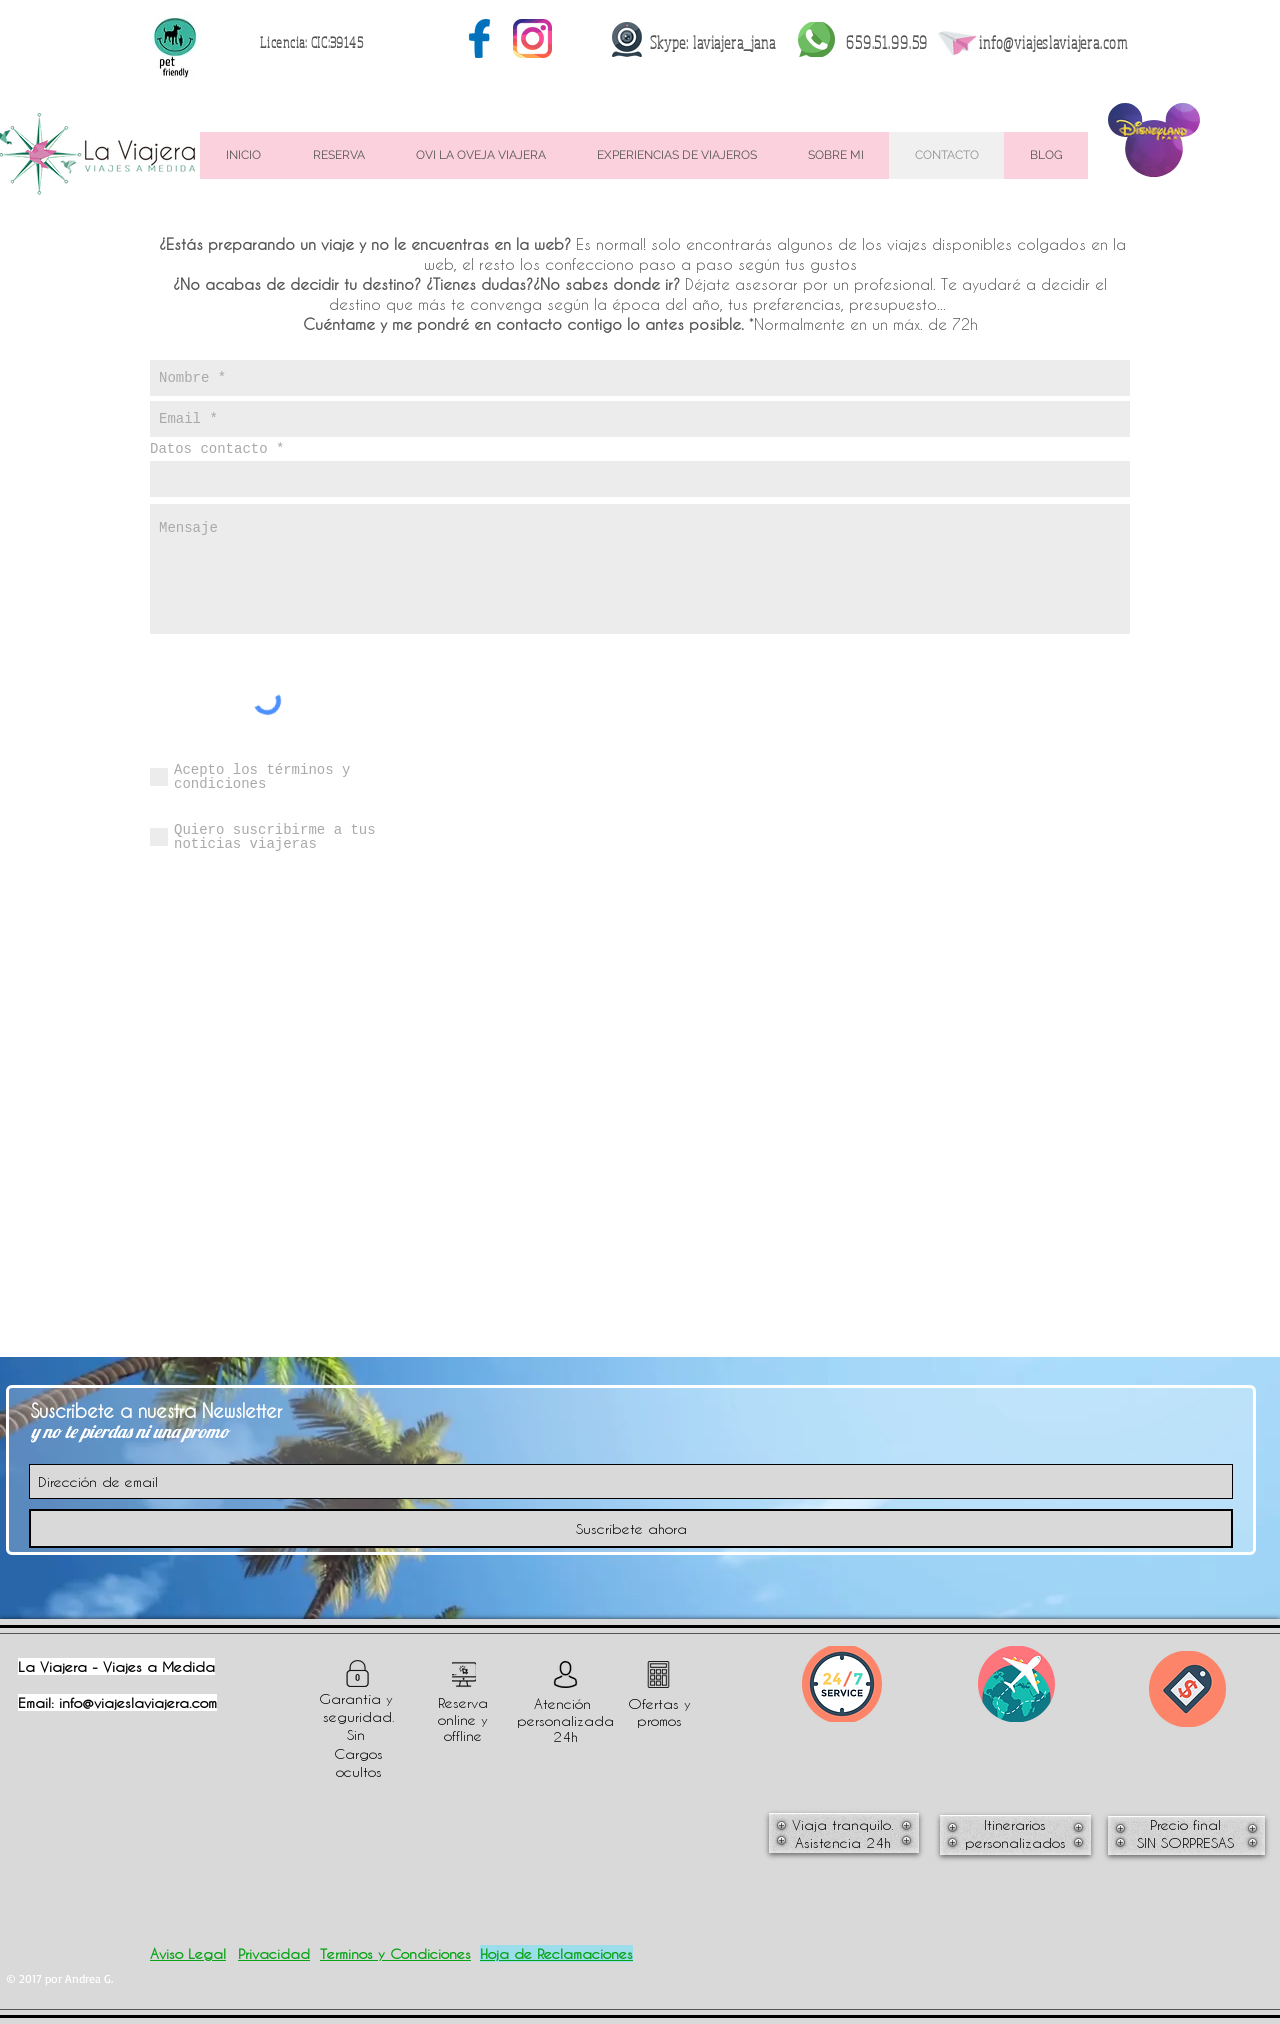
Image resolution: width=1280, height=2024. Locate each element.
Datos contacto (209, 449)
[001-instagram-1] (532, 38)
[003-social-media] (479, 38)
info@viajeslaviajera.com (1053, 42)
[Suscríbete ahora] (631, 1528)
